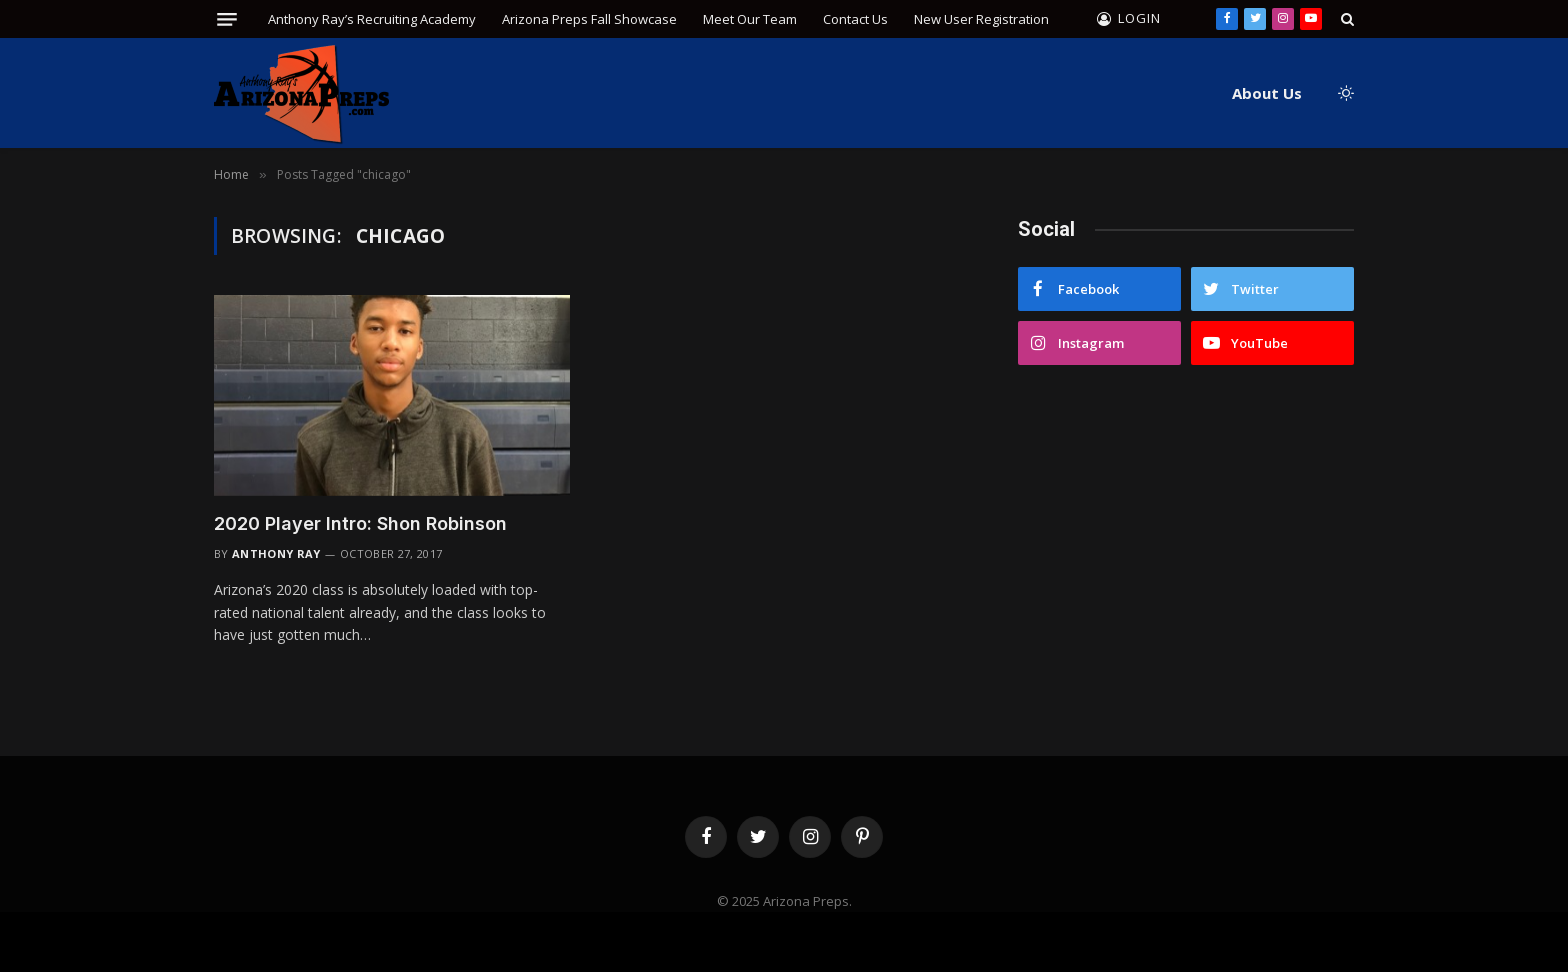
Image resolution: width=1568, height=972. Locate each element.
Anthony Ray (276, 553)
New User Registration (981, 19)
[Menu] (227, 19)
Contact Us (855, 19)
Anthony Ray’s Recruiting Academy (372, 19)
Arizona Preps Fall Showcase (589, 19)
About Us (1267, 93)
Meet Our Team (750, 19)
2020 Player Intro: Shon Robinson (360, 523)
